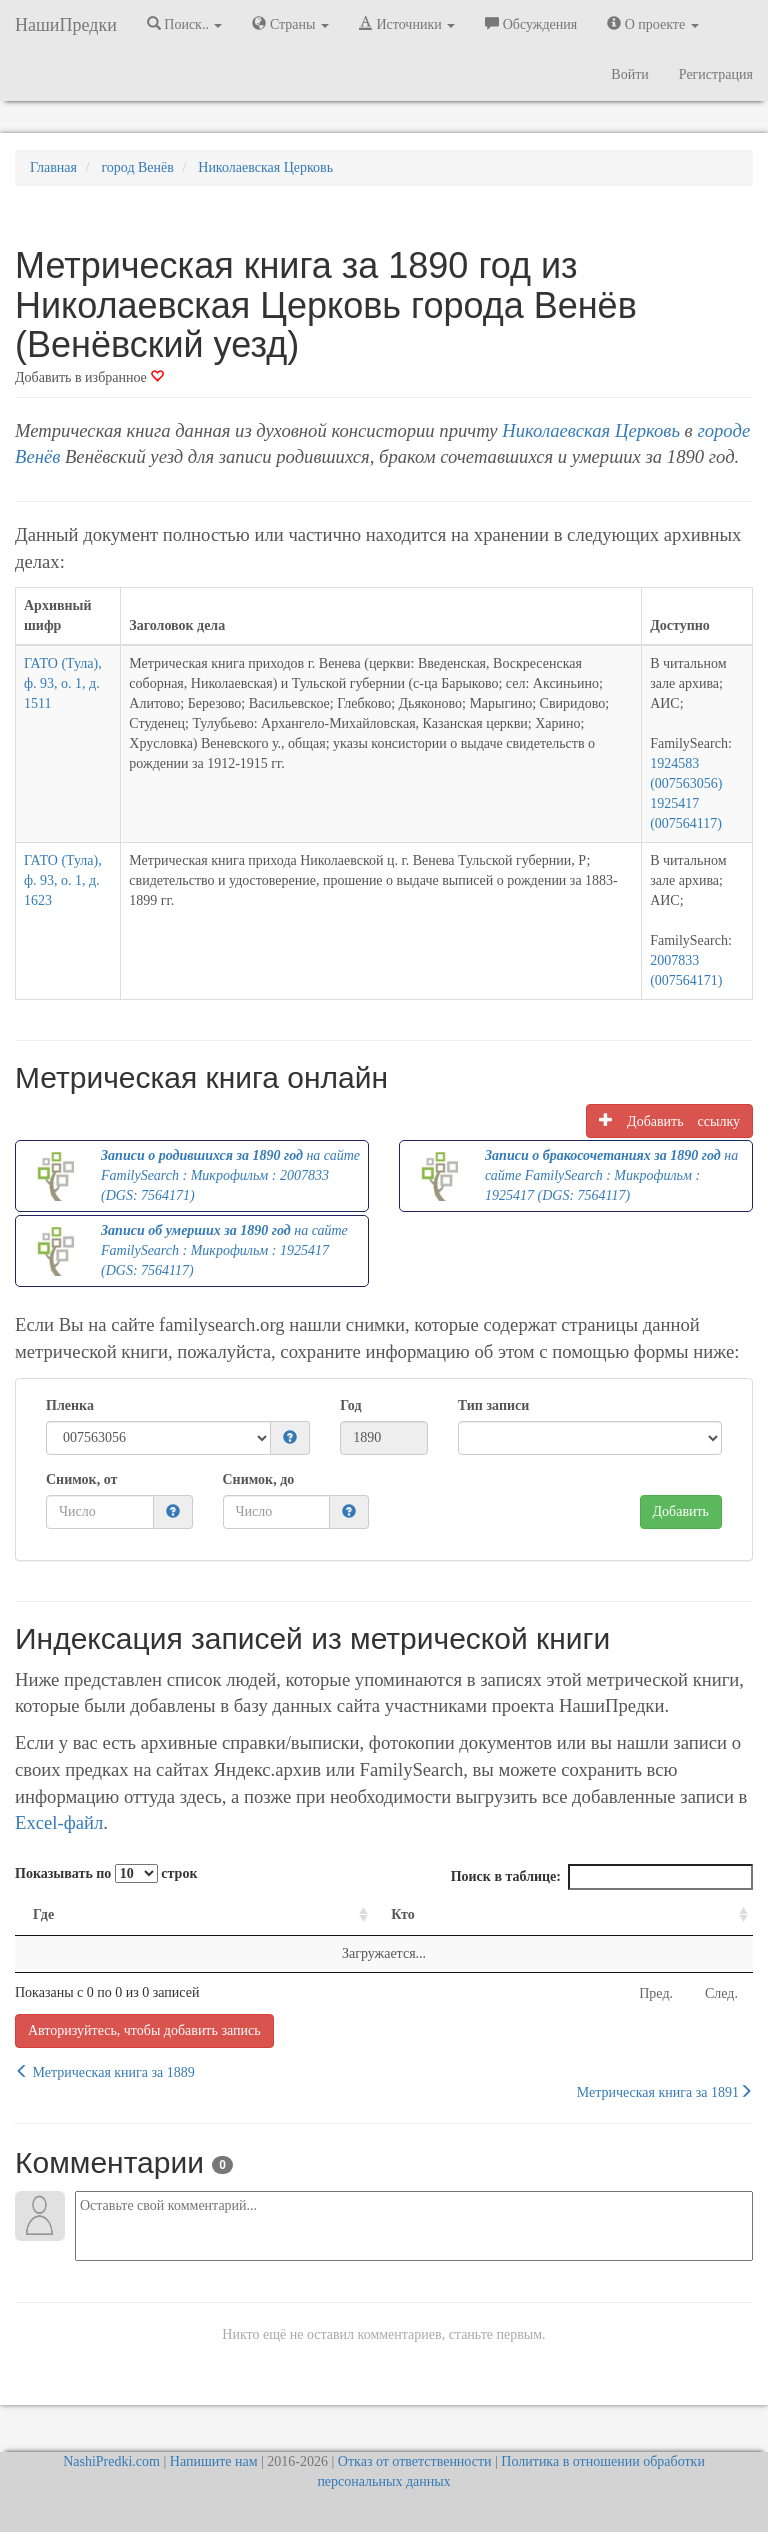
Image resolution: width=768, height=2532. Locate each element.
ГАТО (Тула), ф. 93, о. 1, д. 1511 (63, 683)
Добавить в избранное (89, 377)
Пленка (70, 1405)
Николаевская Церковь (591, 430)
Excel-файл (59, 1822)
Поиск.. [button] (185, 24)
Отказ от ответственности (415, 2461)
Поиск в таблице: (602, 1877)
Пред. (656, 1993)
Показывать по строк (106, 1873)
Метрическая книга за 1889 (105, 2072)
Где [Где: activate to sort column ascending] (43, 1914)
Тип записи (493, 1405)
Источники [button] (407, 24)
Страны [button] (290, 24)
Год (350, 1405)
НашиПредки (66, 25)
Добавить (681, 1511)
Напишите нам (214, 2461)
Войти (629, 74)
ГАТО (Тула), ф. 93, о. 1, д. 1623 (63, 880)
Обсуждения (531, 24)
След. (721, 1993)
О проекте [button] (652, 24)
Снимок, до (259, 1479)
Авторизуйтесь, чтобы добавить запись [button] (144, 2030)
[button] (290, 1438)
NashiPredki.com (111, 2461)
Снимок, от (81, 1479)
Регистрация (716, 74)
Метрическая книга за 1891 (665, 2092)
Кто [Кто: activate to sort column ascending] (403, 1914)
